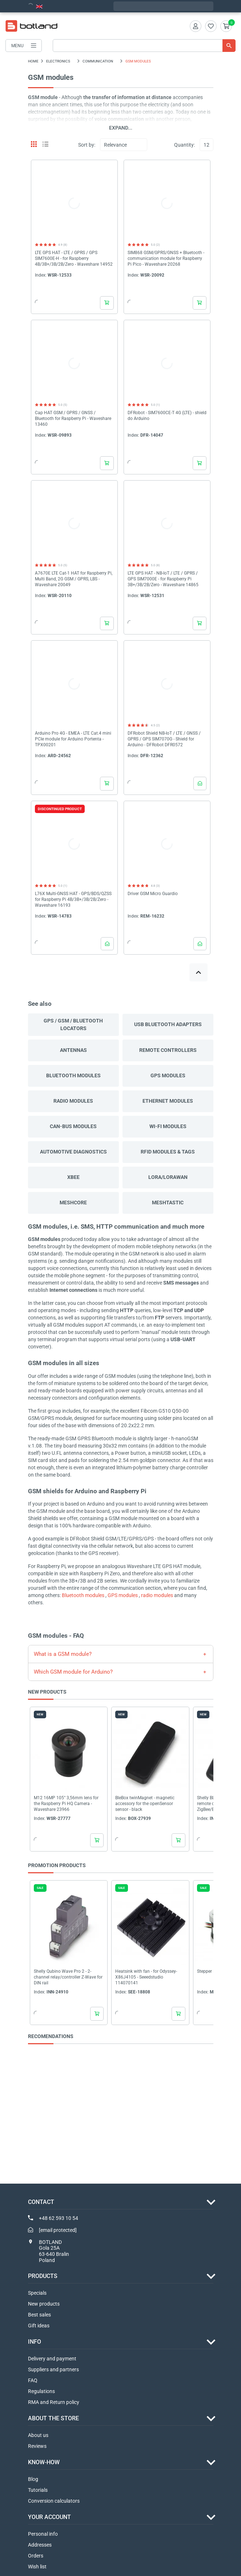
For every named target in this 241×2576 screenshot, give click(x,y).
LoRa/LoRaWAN (168, 1177)
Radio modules (73, 1101)
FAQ (32, 2380)
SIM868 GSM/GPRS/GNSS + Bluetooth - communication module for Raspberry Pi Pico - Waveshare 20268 (166, 258)
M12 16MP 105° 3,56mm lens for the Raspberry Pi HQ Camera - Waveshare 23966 (66, 1803)
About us (38, 2435)
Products (42, 2276)
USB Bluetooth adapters (168, 1024)
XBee (73, 1177)
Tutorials (38, 2490)
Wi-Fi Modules (167, 1126)
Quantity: (184, 145)
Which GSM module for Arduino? (73, 1672)
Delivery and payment (52, 2358)
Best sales (39, 2315)
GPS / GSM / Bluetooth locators (73, 1024)
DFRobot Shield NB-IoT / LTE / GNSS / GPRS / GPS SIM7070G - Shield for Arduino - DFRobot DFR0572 (164, 739)
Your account (49, 2517)
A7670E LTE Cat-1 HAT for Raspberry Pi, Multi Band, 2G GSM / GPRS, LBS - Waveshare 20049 (73, 579)
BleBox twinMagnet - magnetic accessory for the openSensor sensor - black (144, 1803)
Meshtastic (168, 1202)
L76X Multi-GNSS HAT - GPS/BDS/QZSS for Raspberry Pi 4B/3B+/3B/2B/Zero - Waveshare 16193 (73, 899)
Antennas (73, 1050)
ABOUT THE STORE (53, 2418)
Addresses (40, 2545)
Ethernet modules (167, 1101)
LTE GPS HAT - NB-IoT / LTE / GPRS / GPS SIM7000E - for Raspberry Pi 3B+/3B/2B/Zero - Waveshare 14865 (163, 579)
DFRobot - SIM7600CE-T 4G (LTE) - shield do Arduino (167, 415)
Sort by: (86, 145)
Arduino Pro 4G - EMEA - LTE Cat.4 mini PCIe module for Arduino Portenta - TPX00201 (73, 739)
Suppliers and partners (53, 2369)
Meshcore (73, 1202)
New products (44, 2304)
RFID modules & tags (168, 1152)
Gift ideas (38, 2325)
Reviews (37, 2446)
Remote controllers (168, 1050)
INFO (34, 2341)
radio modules (157, 1595)
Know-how (44, 2462)
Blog (33, 2479)
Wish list (37, 2566)
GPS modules (167, 1075)
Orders (35, 2556)
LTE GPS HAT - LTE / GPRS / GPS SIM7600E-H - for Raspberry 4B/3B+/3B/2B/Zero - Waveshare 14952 (74, 258)
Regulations (41, 2391)
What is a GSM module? (63, 1654)
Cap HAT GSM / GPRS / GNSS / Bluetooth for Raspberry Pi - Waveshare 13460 (73, 418)
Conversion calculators (54, 2501)
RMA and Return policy (53, 2402)
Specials (37, 2293)
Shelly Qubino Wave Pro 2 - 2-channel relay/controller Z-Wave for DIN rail (68, 1977)
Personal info (43, 2534)
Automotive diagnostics (73, 1152)
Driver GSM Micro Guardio (153, 893)
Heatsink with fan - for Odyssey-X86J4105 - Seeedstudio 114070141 (146, 1977)
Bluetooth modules (73, 1075)
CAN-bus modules (73, 1126)
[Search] (144, 45)
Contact (41, 2202)
